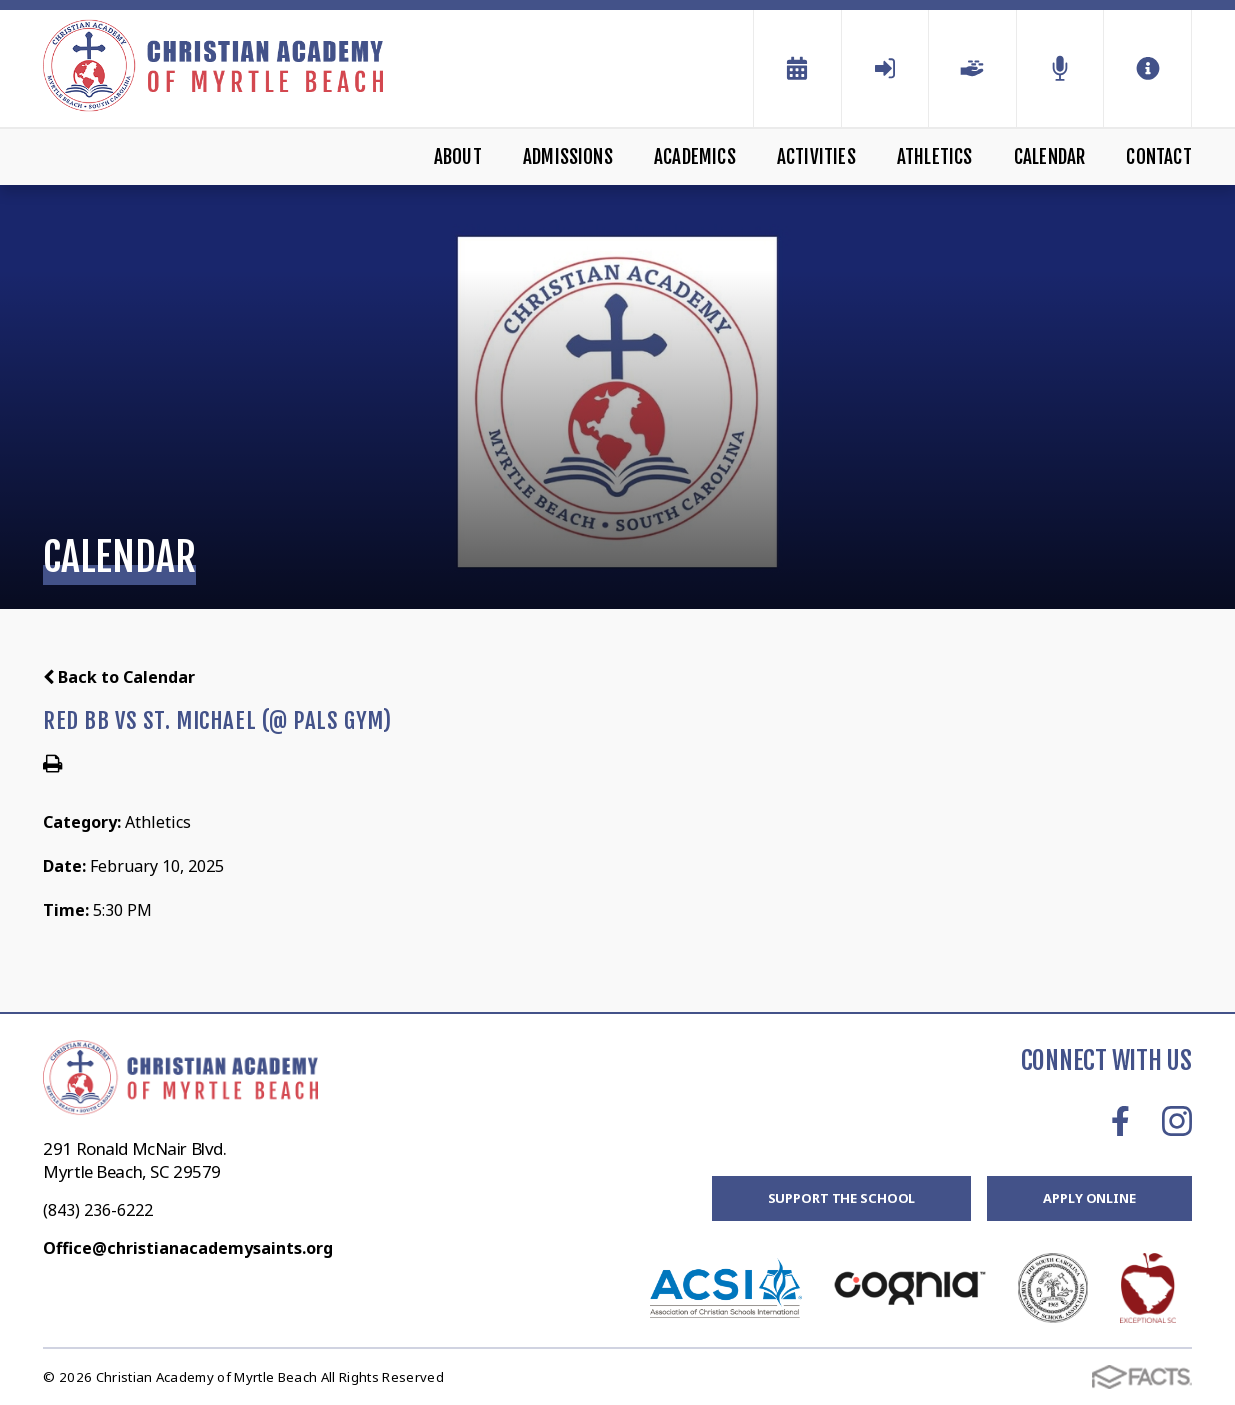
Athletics (935, 157)
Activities (816, 157)
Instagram (1177, 1121)
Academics (695, 157)
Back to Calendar (119, 677)
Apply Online (1089, 1198)
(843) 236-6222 (98, 1210)
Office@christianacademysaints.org (188, 1248)
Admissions (568, 157)
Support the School (842, 1198)
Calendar (1050, 157)
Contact (1158, 157)
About (458, 157)
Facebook (1120, 1121)
